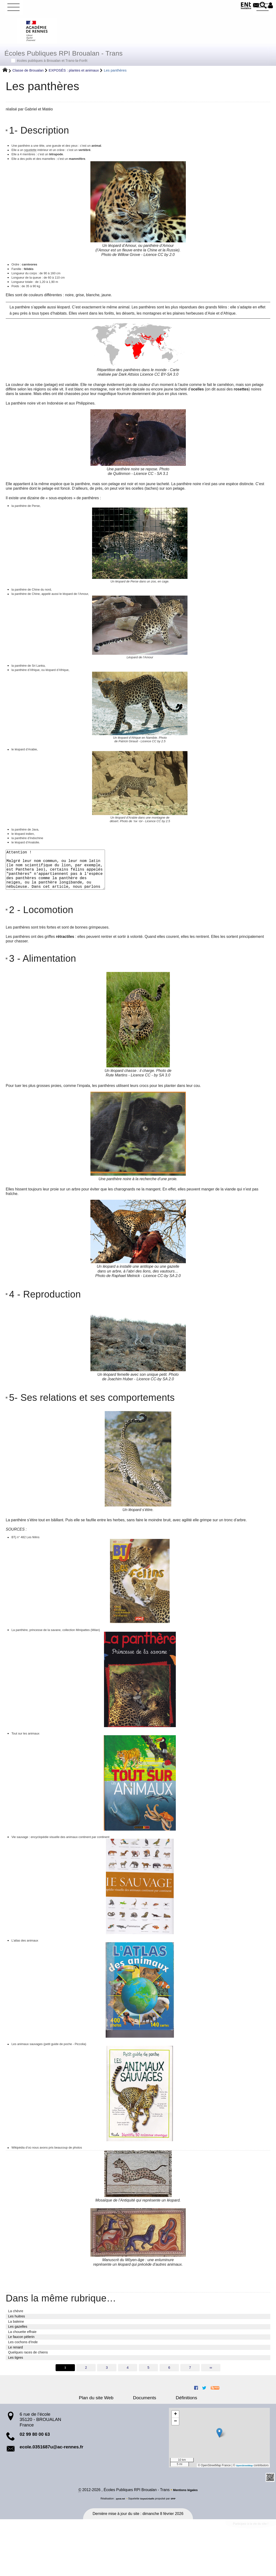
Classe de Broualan (28, 75)
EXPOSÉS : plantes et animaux (74, 75)
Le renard (15, 2391)
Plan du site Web (105, 2442)
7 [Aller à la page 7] (191, 2412)
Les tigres (15, 2402)
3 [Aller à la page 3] (106, 2412)
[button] (260, 5)
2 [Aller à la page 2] (85, 2412)
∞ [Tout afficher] (212, 2412)
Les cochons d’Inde (23, 2386)
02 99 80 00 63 (35, 2479)
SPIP (176, 2544)
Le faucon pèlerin (21, 2381)
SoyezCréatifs (147, 2544)
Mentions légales (185, 2536)
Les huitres (16, 2360)
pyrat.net (118, 2544)
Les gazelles (17, 2371)
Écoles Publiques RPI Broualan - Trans (138, 59)
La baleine (16, 2366)
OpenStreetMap (242, 2510)
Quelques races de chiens (28, 2396)
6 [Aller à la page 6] (170, 2412)
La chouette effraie (22, 2376)
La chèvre (15, 2355)
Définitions (177, 2442)
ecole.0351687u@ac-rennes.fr (51, 2491)
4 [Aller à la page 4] (127, 2412)
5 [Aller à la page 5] (149, 2412)
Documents (144, 2442)
